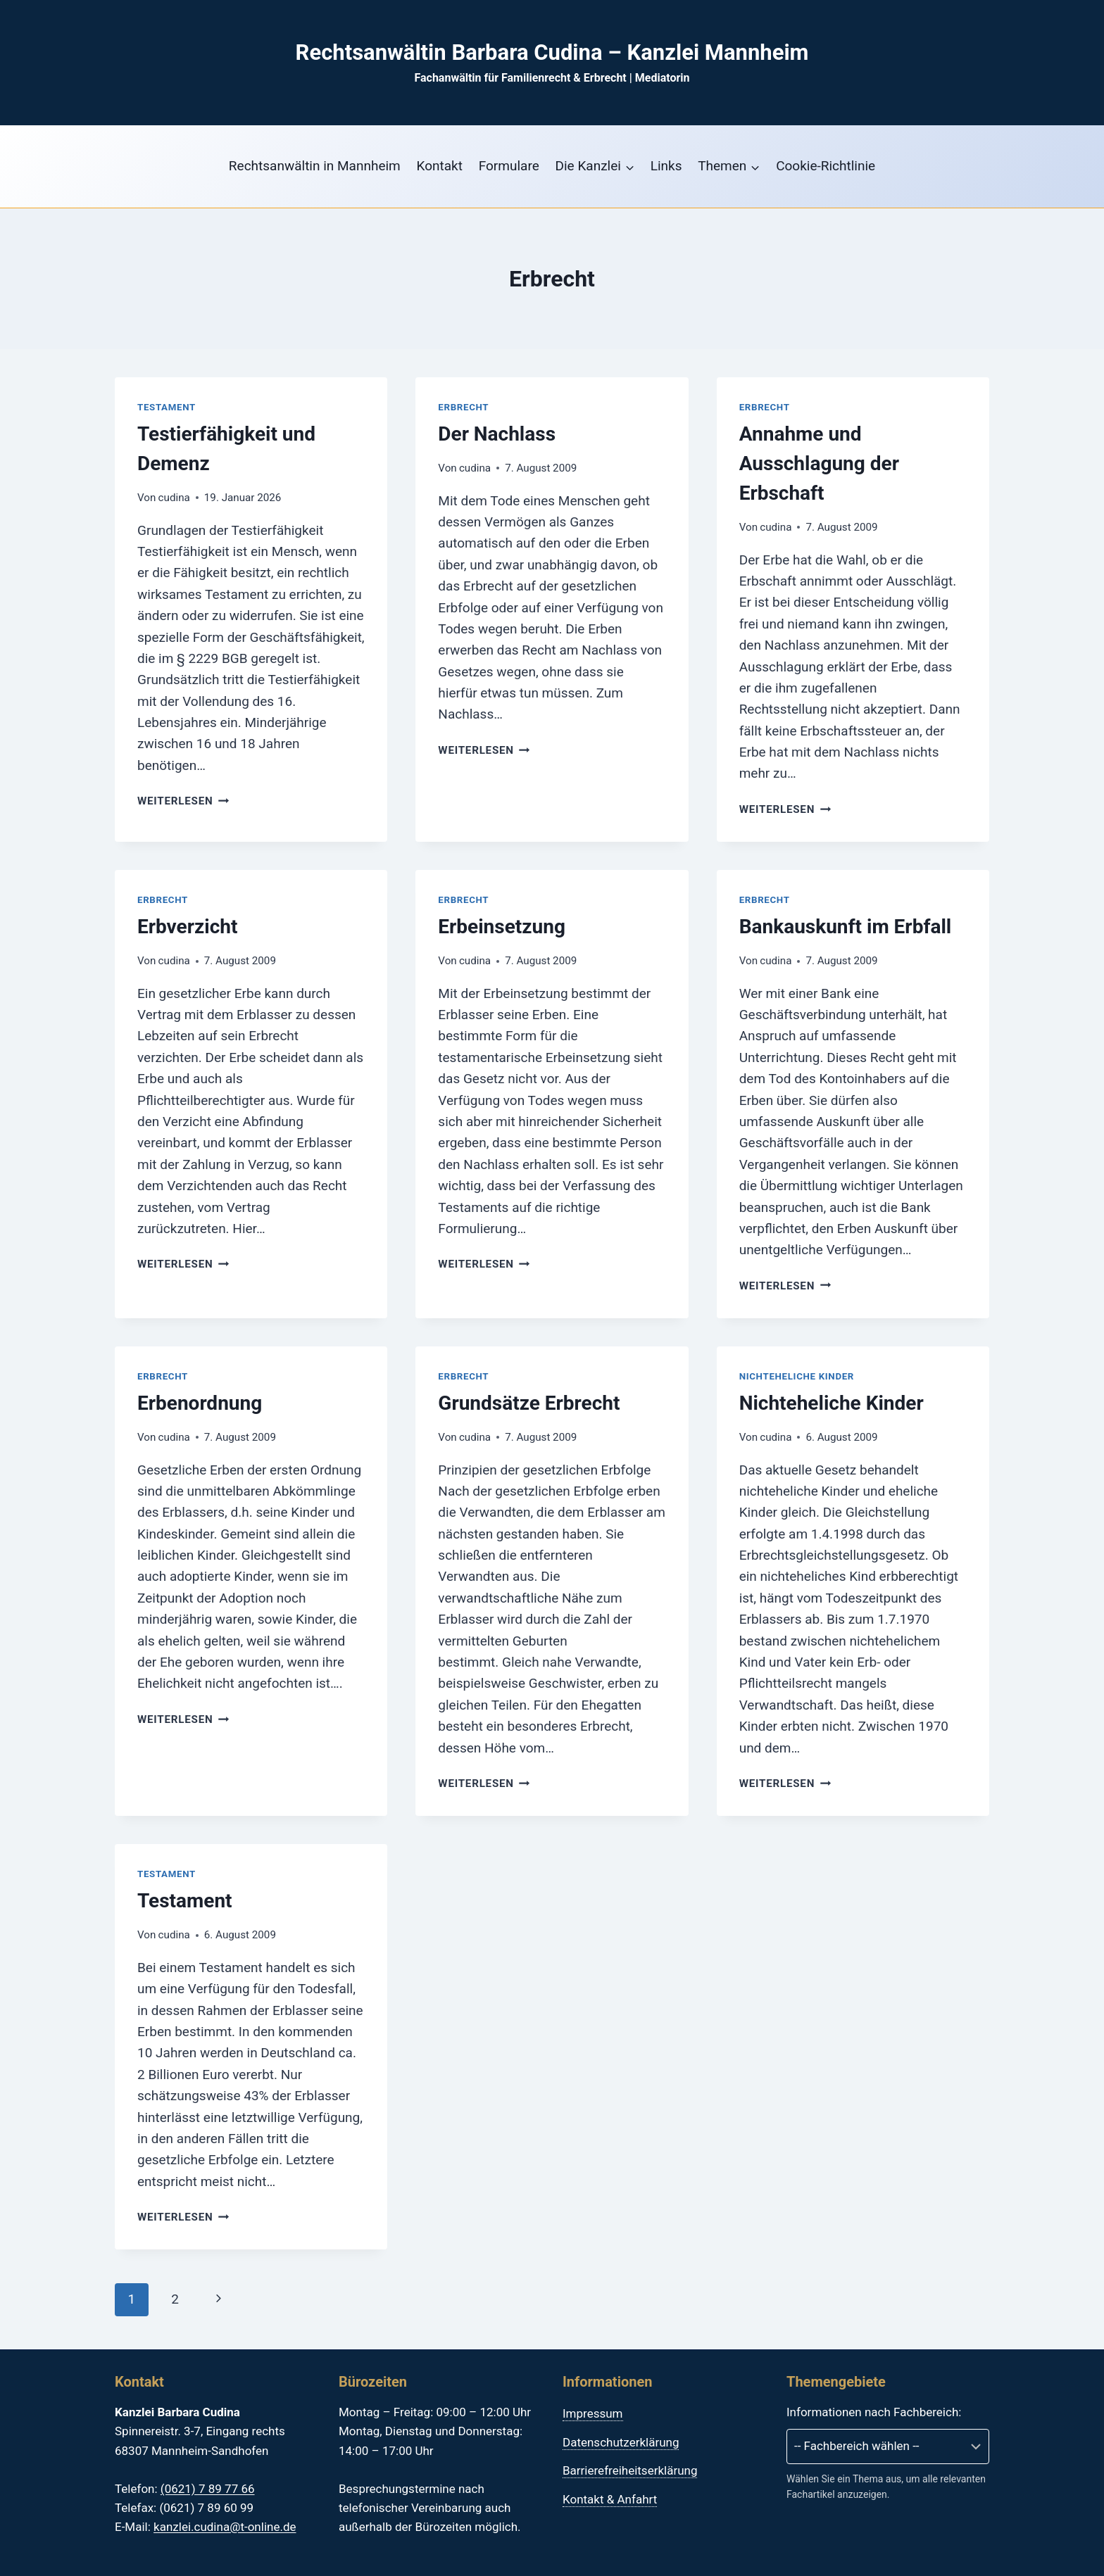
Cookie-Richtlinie (825, 166)
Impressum (593, 2413)
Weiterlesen (183, 801)
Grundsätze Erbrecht (529, 1403)
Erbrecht (463, 407)
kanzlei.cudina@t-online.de (224, 2527)
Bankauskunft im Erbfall (845, 926)
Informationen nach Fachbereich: (873, 2412)
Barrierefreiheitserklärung (630, 2470)
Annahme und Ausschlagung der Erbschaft (819, 463)
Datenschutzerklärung (621, 2442)
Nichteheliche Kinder (796, 1376)
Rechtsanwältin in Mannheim (315, 166)
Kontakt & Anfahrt (610, 2499)
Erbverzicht (187, 926)
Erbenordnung (199, 1403)
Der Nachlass (497, 434)
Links (666, 166)
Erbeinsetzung (501, 926)
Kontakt (440, 166)
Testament (166, 407)
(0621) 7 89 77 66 (208, 2489)
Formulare (509, 166)
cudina (174, 497)
